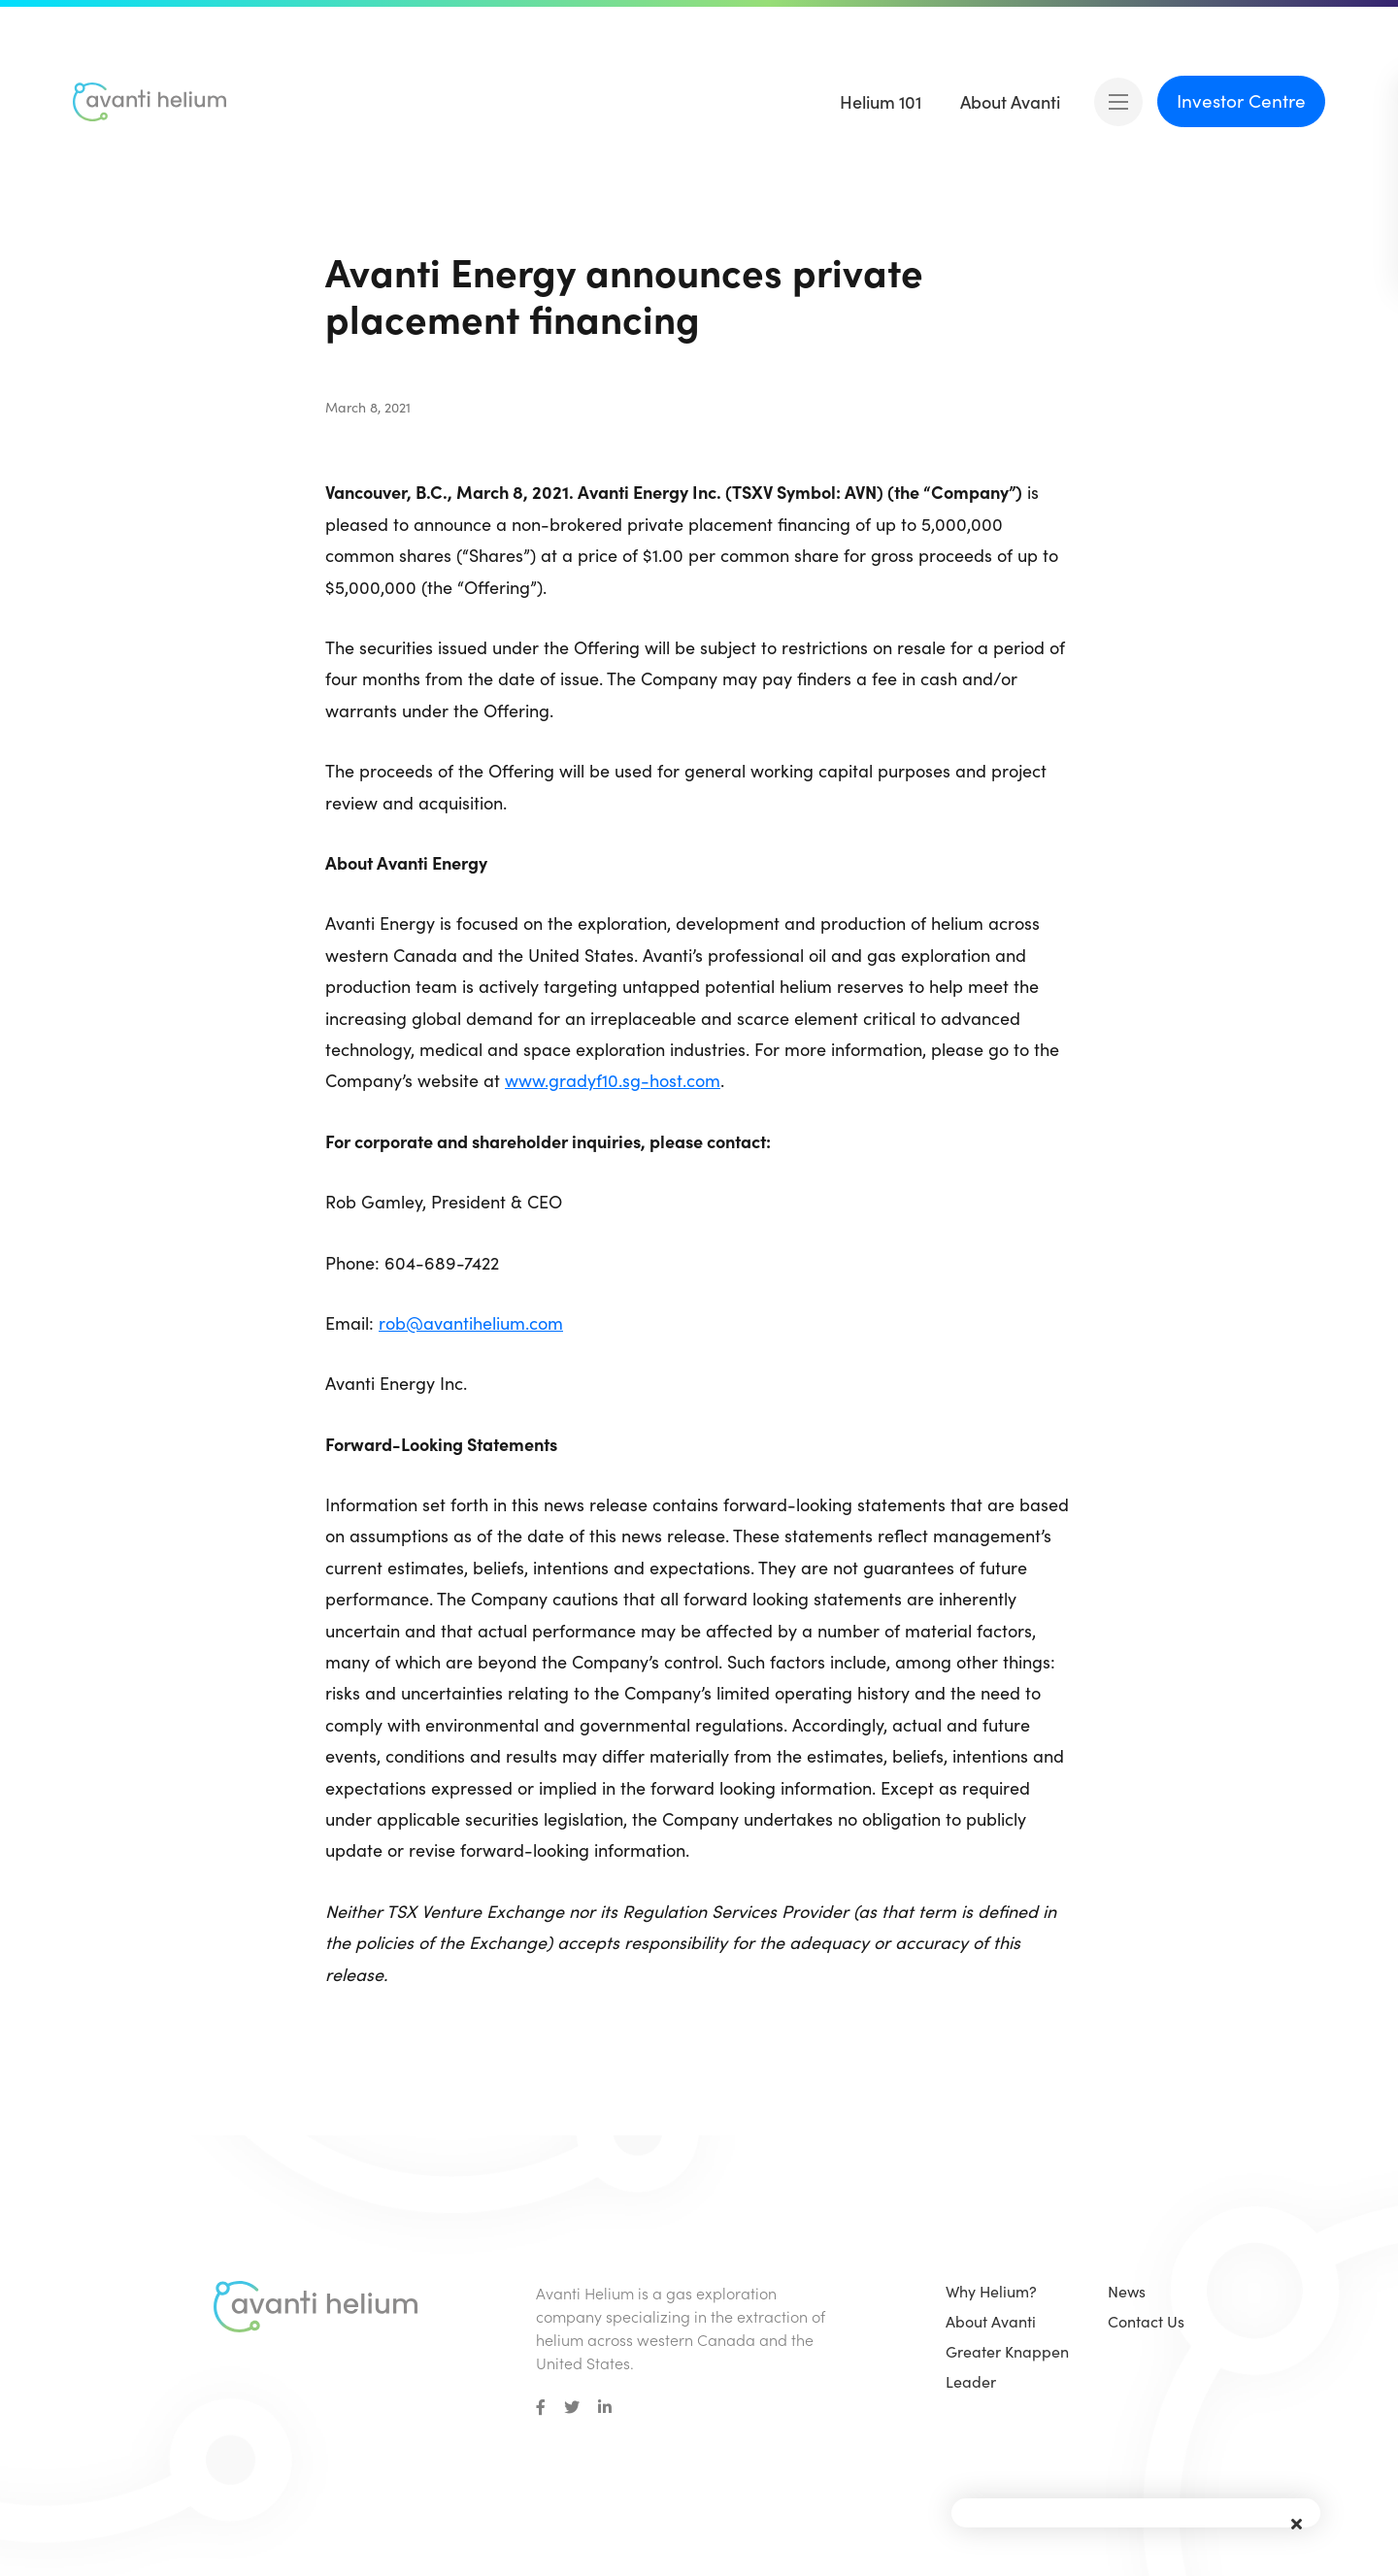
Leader (971, 2381)
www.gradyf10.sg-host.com (612, 1080)
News (1127, 2291)
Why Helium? (991, 2291)
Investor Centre (1241, 100)
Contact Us (1146, 2321)
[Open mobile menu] (1118, 102)
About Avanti (991, 2321)
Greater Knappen (1007, 2351)
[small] (541, 2407)
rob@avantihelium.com (471, 1323)
